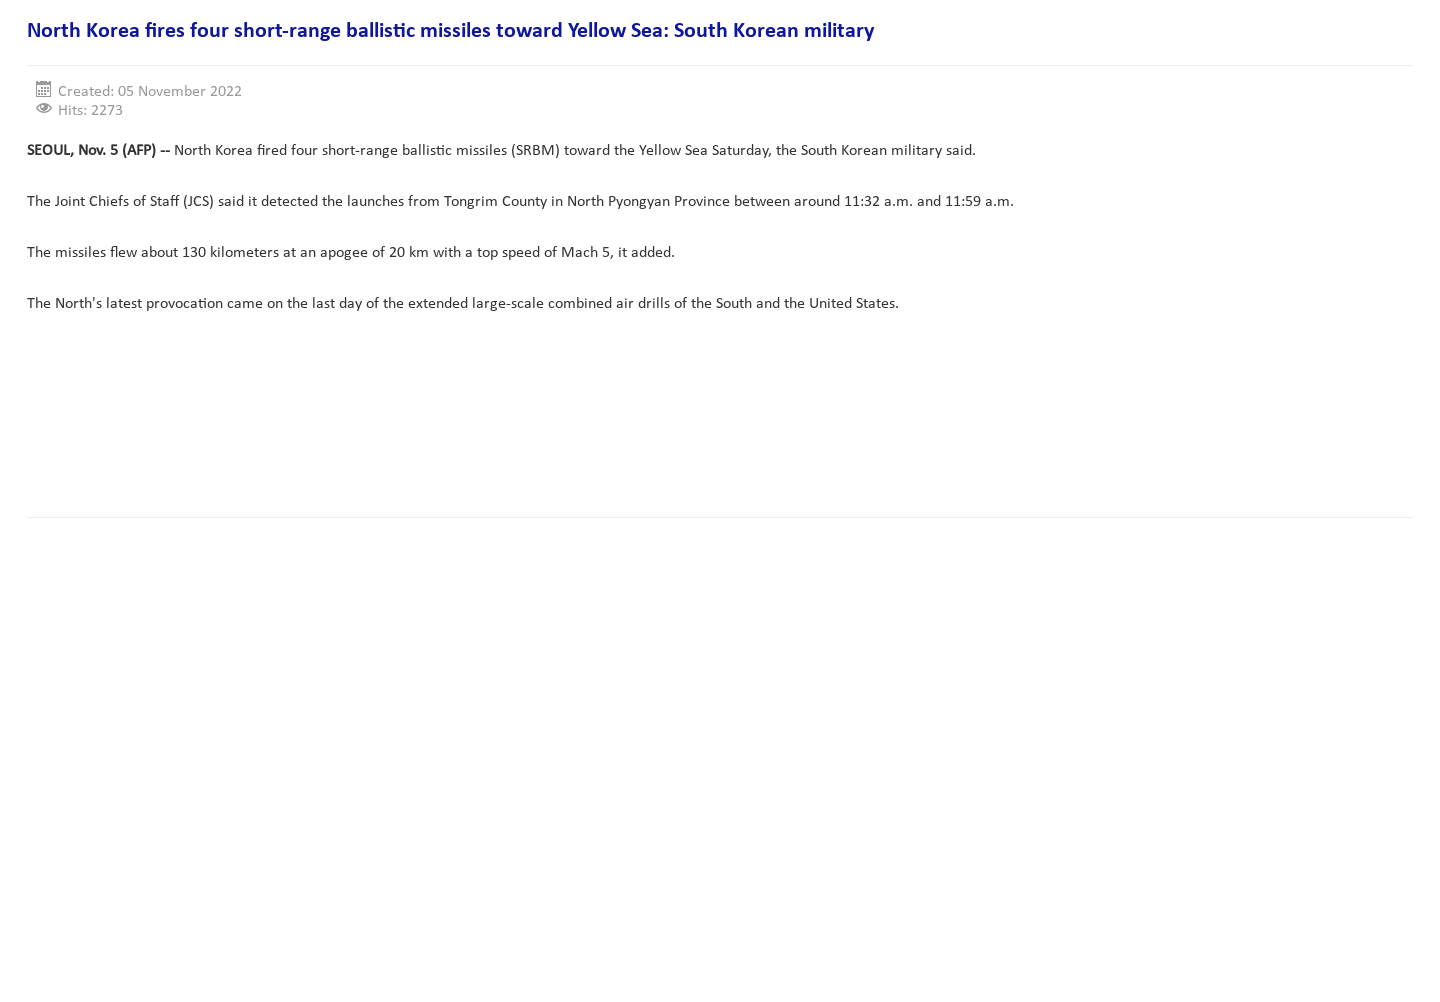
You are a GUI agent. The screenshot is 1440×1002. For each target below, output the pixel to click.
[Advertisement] (391, 439)
